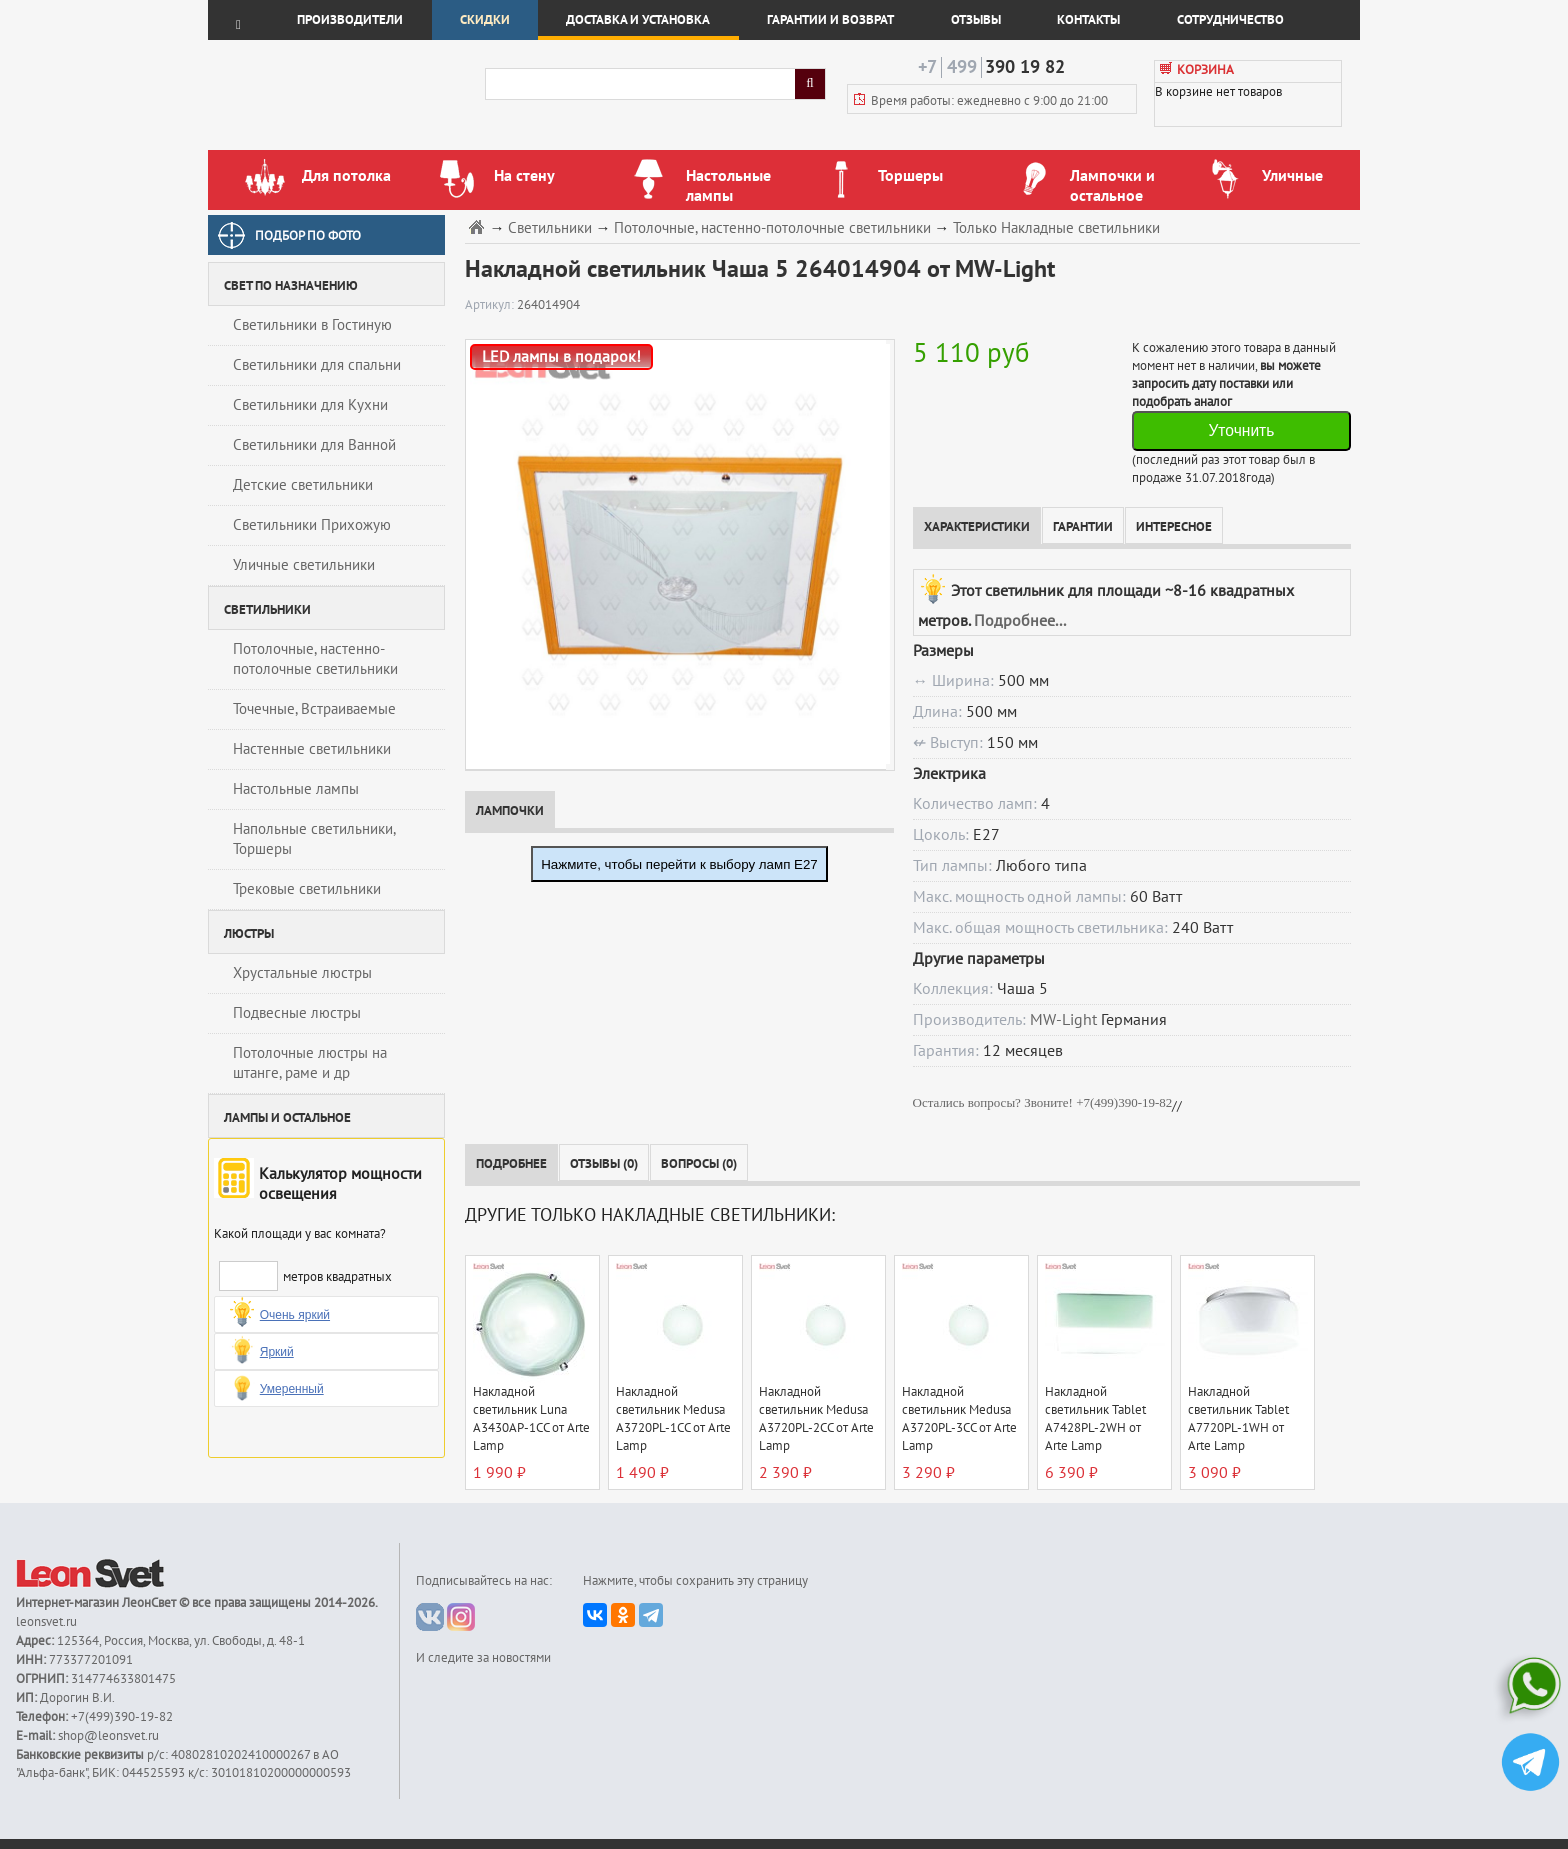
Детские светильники (303, 485)
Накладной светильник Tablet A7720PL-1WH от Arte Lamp (1238, 1419)
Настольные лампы (296, 789)
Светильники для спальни (317, 365)
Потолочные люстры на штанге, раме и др (310, 1063)
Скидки (485, 20)
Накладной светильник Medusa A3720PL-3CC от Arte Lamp (959, 1419)
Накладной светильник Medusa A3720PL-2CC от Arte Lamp (816, 1419)
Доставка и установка (638, 20)
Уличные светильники (304, 565)
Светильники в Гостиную (312, 325)
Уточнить (1241, 430)
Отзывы (976, 20)
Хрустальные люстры (302, 973)
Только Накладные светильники (1056, 228)
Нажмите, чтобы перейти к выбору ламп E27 (679, 864)
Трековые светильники (307, 889)
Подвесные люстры (297, 1013)
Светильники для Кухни (310, 405)
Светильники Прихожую (312, 525)
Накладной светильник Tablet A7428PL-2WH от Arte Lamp (1095, 1419)
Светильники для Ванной (314, 445)
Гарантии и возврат (830, 20)
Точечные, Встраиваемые (314, 709)
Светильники (550, 228)
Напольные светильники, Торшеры (314, 839)
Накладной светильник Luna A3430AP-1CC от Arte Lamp (531, 1419)
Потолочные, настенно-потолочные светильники (315, 659)
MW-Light (1063, 1020)
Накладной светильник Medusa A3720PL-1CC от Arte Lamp (673, 1419)
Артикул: (491, 305)
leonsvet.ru (46, 1622)
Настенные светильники (312, 749)
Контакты (1088, 20)
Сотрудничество (1230, 20)
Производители (350, 20)
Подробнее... (1020, 621)
